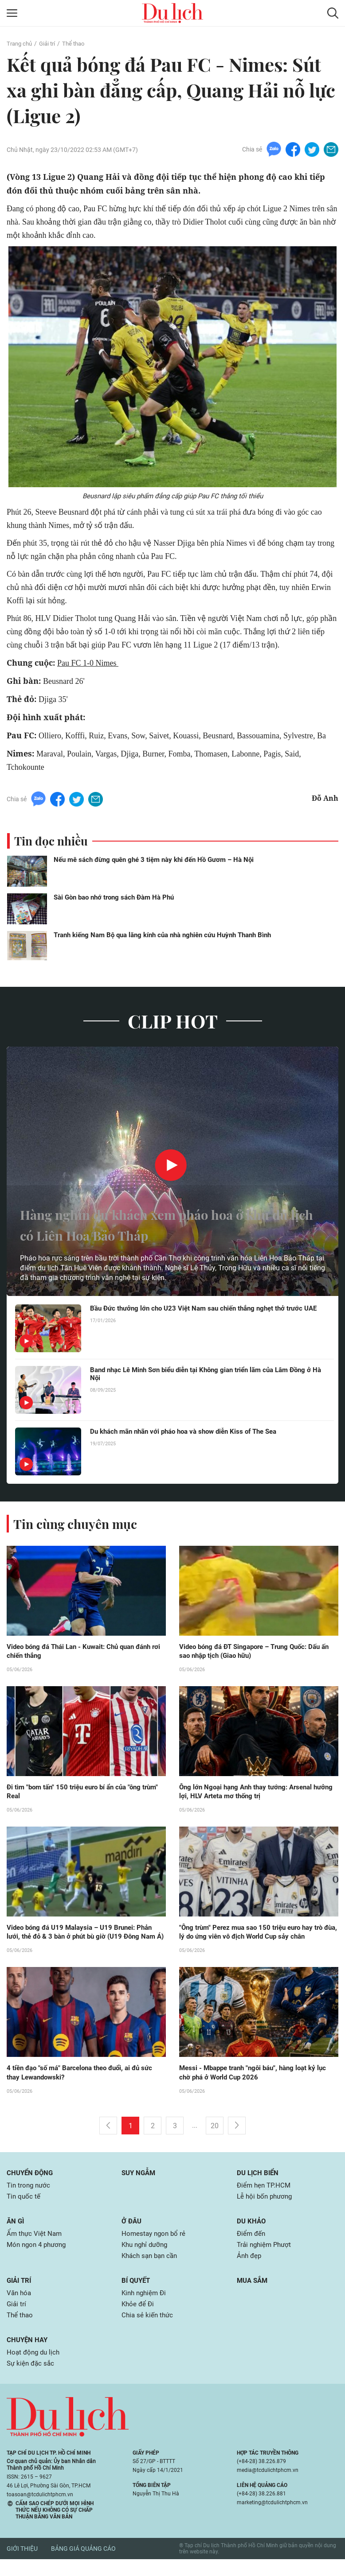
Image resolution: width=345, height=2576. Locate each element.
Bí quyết (137, 2295)
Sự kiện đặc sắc (32, 2380)
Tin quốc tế (24, 2209)
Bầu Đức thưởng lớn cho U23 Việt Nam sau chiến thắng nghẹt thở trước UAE (202, 1312)
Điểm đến (252, 2247)
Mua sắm (253, 2295)
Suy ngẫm (140, 2185)
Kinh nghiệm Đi (145, 2308)
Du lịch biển (259, 2185)
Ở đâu (132, 2234)
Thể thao (78, 43)
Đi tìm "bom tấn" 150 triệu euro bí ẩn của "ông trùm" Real (78, 1793)
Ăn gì (16, 2234)
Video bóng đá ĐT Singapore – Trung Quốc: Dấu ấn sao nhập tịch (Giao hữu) (255, 1651)
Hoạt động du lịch (35, 2368)
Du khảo (252, 2234)
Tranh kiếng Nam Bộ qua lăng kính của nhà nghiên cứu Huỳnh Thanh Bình (162, 935)
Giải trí (50, 43)
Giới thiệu (22, 2565)
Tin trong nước (30, 2198)
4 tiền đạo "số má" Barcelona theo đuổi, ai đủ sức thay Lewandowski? (85, 2085)
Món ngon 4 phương (39, 2258)
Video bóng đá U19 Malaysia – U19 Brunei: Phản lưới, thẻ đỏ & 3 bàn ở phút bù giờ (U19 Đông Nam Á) (86, 1938)
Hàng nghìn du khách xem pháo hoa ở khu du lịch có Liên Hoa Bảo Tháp (157, 1224)
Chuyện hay (28, 2355)
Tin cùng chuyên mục (79, 1523)
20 (215, 2138)
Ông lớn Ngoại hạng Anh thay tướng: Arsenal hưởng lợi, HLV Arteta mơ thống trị (250, 1793)
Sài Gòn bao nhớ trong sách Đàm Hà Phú (114, 898)
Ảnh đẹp (250, 2270)
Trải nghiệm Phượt (266, 2258)
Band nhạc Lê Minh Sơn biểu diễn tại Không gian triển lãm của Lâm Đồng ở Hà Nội (209, 1374)
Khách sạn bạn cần (152, 2270)
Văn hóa (20, 2308)
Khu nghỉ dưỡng (147, 2258)
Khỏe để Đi (139, 2319)
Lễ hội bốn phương (266, 2209)
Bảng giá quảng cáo (83, 2565)
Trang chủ (20, 43)
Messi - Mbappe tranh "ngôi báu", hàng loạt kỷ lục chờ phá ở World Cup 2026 (258, 2085)
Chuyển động (31, 2185)
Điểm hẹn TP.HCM (265, 2198)
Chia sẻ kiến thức (148, 2331)
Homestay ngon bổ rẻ (155, 2247)
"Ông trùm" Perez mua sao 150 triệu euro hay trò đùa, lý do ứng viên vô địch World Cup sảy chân (256, 1934)
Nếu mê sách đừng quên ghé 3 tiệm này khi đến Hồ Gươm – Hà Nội (154, 860)
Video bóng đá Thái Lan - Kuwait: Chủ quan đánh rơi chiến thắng (85, 1651)
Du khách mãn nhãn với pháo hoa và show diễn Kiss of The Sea (190, 1432)
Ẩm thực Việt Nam (35, 2247)
